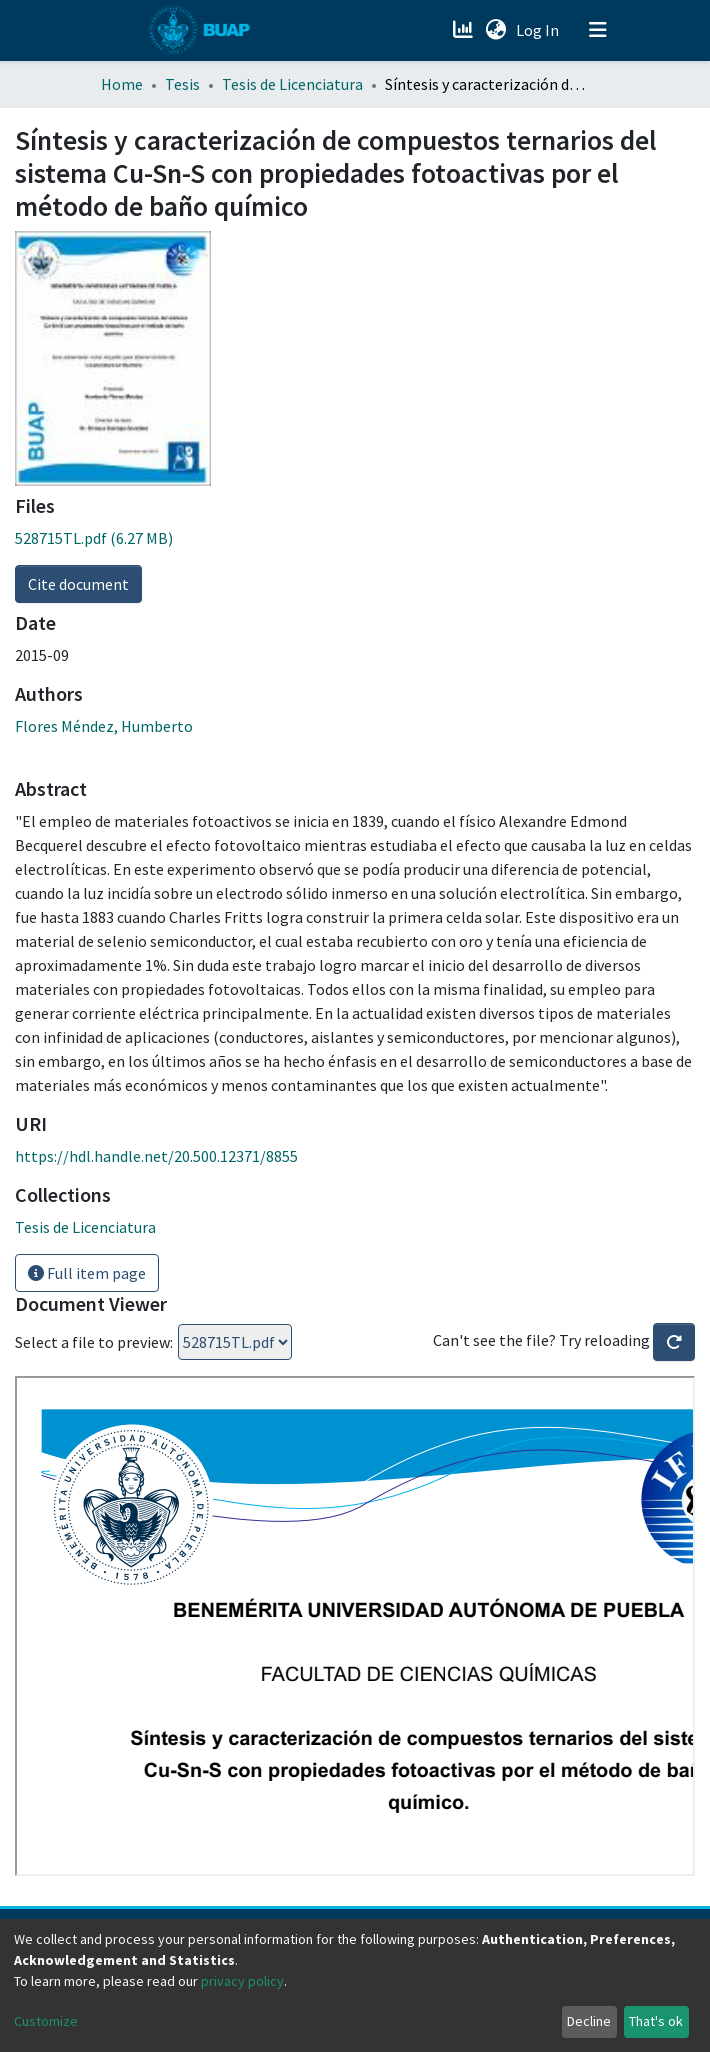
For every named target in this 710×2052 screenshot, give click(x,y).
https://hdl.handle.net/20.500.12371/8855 (156, 1156)
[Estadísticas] (464, 30)
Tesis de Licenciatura (292, 84)
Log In (539, 30)
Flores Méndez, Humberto (104, 726)
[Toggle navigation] (598, 30)
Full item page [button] (87, 1273)
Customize (46, 2021)
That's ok (656, 2021)
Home (122, 84)
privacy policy (242, 1981)
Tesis (182, 84)
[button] (495, 30)
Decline (589, 2021)
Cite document (78, 584)
